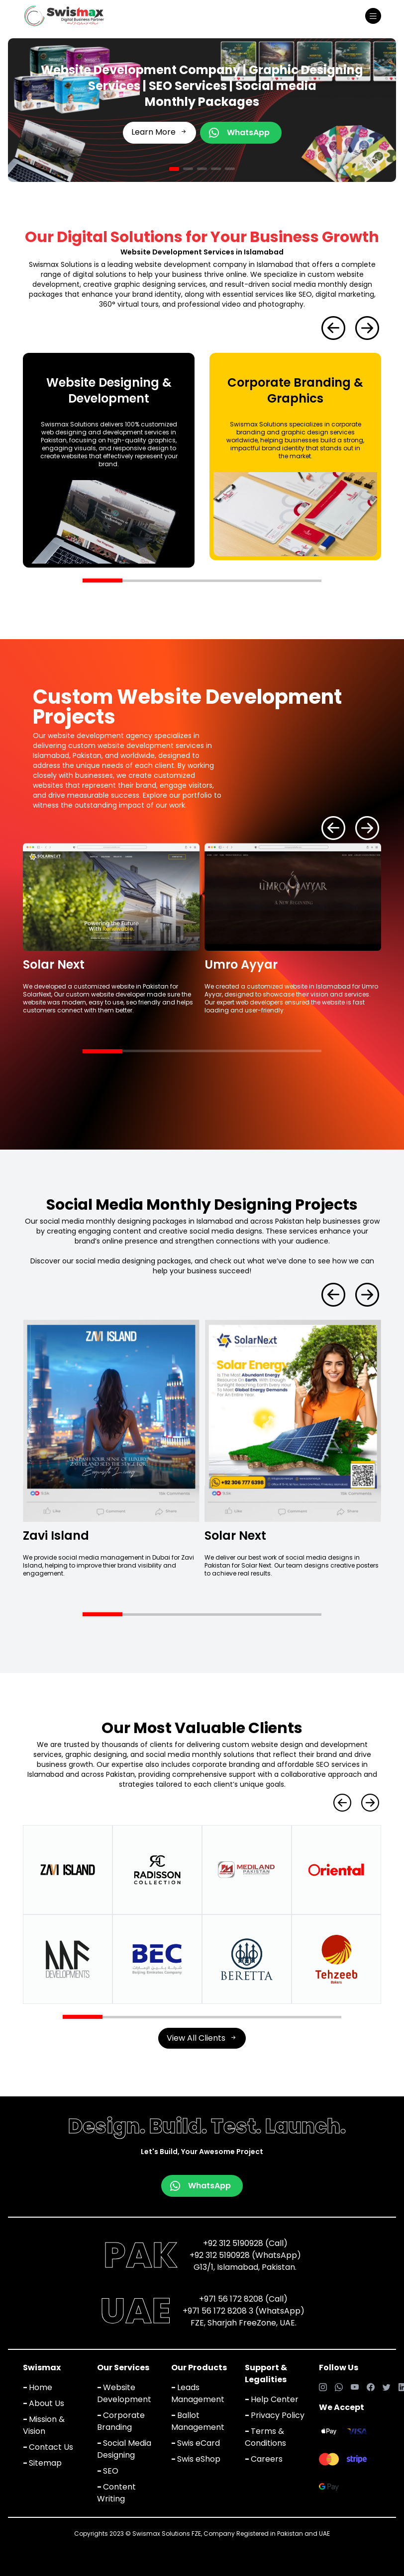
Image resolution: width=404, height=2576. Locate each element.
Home (37, 2387)
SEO (107, 2471)
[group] (109, 460)
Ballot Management (197, 2421)
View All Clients (202, 2038)
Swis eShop (195, 2459)
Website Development (124, 2393)
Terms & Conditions (265, 2437)
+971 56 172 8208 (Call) (243, 2299)
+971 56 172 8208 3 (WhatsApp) (243, 2311)
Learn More (159, 132)
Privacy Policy (274, 2415)
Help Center (272, 2399)
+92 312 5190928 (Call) (245, 2243)
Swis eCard (195, 2443)
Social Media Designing (124, 2449)
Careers (264, 2459)
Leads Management (197, 2393)
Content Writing (116, 2492)
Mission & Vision (44, 2425)
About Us (43, 2403)
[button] (174, 169)
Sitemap (42, 2463)
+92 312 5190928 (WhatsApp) (245, 2255)
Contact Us (48, 2447)
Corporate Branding (121, 2421)
